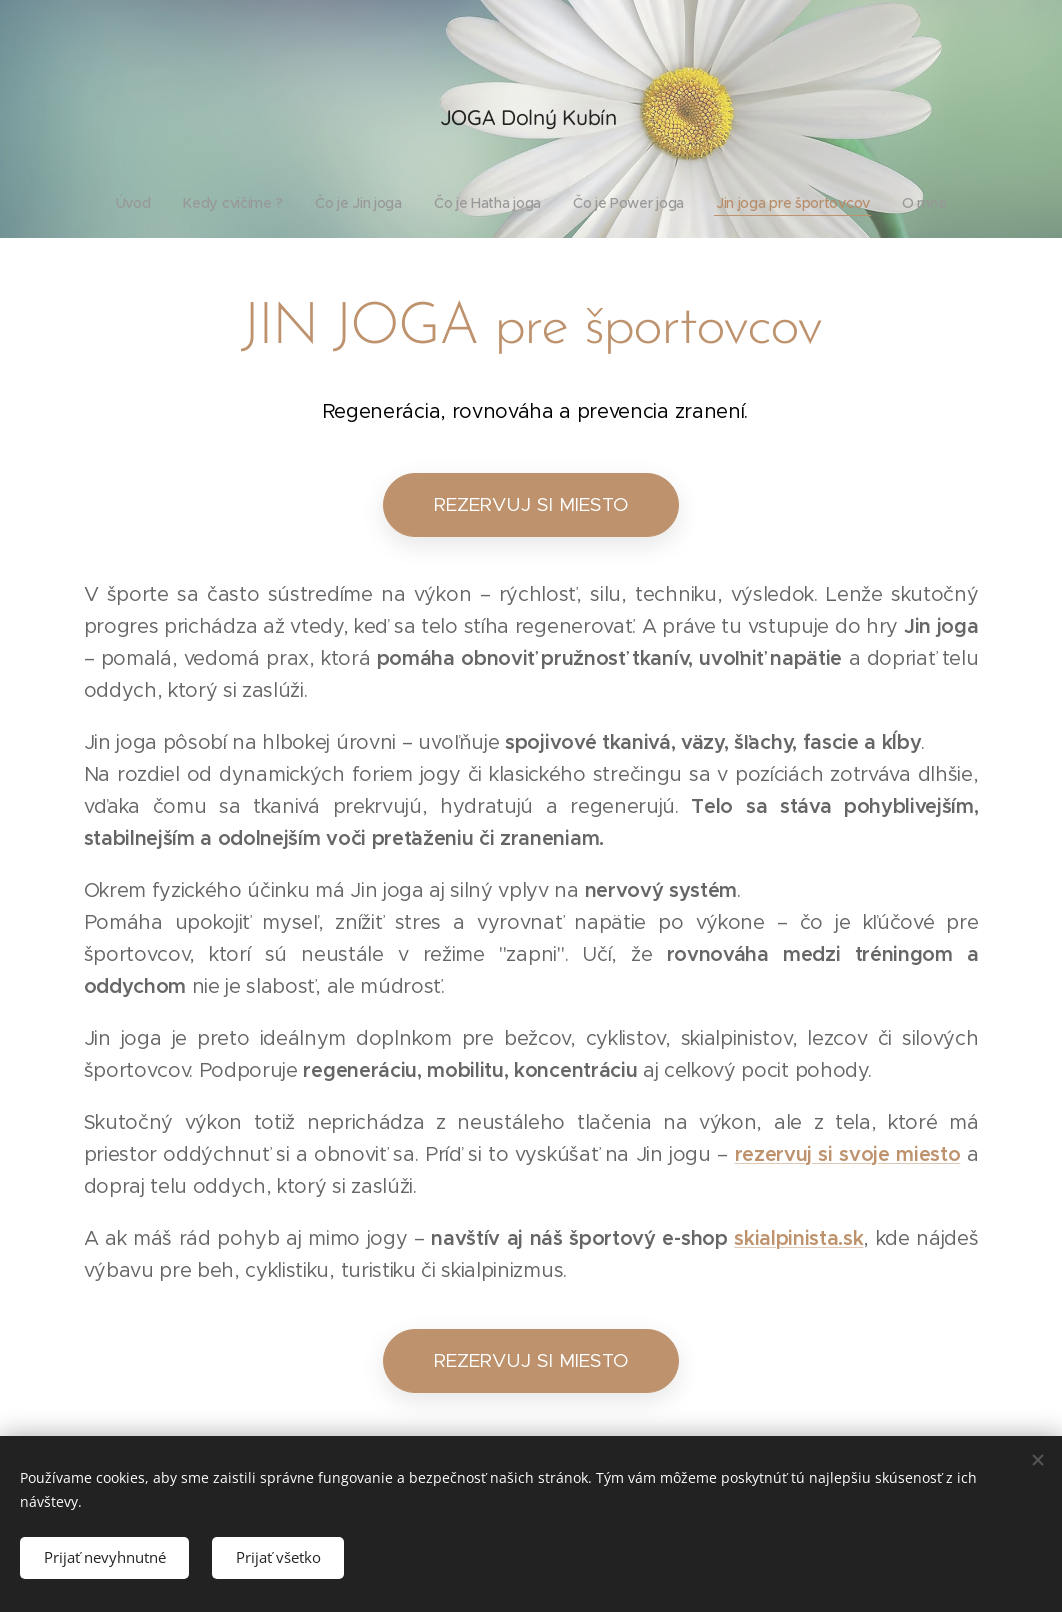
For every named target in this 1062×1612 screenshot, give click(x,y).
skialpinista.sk (798, 1238)
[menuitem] (130, 203)
